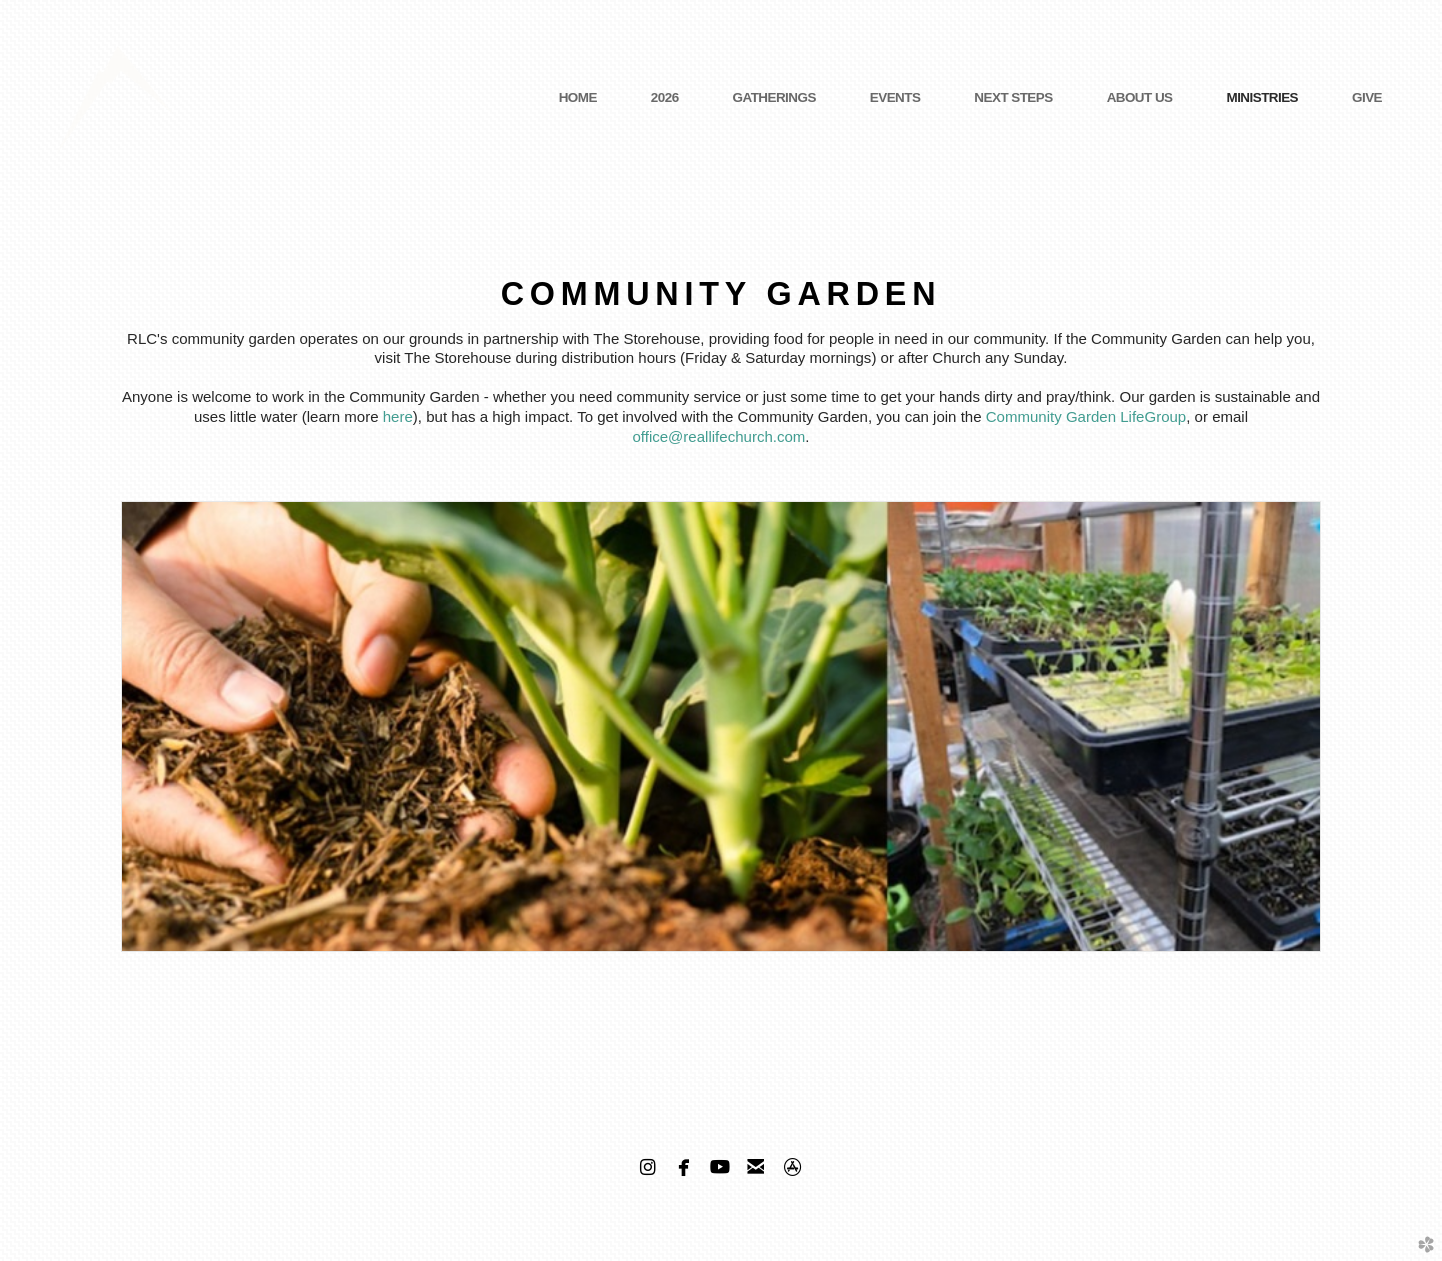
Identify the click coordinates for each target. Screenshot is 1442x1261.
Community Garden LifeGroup (1086, 416)
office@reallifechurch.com (718, 436)
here (398, 416)
